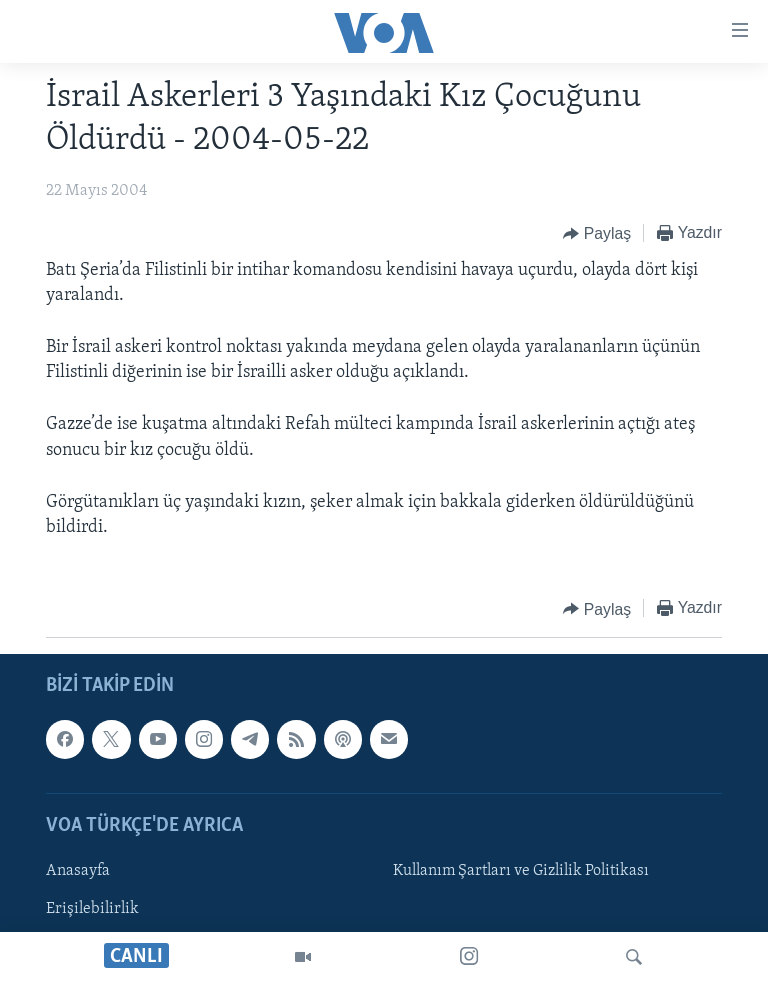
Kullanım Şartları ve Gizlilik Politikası (521, 871)
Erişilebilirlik (92, 909)
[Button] (597, 234)
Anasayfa (78, 871)
